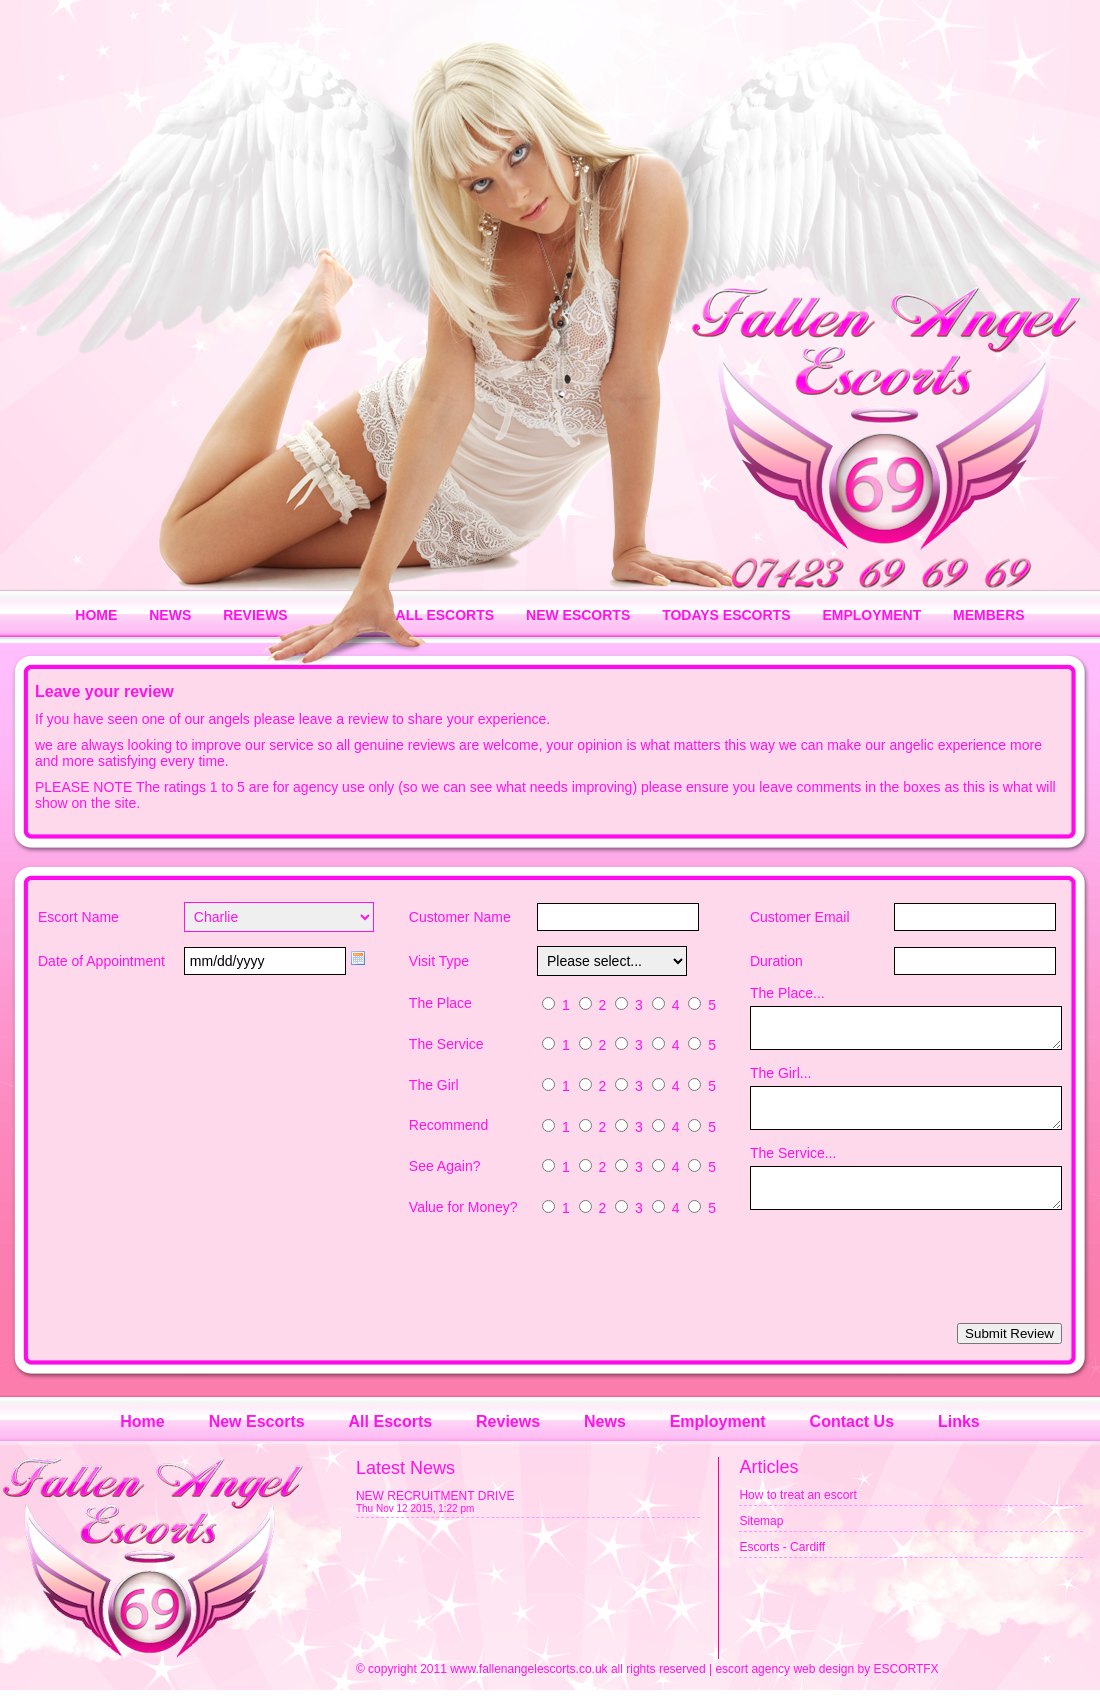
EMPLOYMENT (871, 615)
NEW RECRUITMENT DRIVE (435, 1514)
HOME (96, 615)
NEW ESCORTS (578, 615)
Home (142, 1439)
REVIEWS (255, 615)
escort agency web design (784, 1687)
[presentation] (910, 1286)
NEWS (170, 615)
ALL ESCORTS (445, 615)
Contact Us (852, 1439)
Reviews (508, 1439)
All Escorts (391, 1439)
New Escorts (257, 1439)
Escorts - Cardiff (782, 1565)
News (605, 1439)
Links (959, 1439)
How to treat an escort (797, 1513)
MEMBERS (989, 615)
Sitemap (761, 1539)
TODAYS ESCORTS (726, 615)
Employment (718, 1439)
